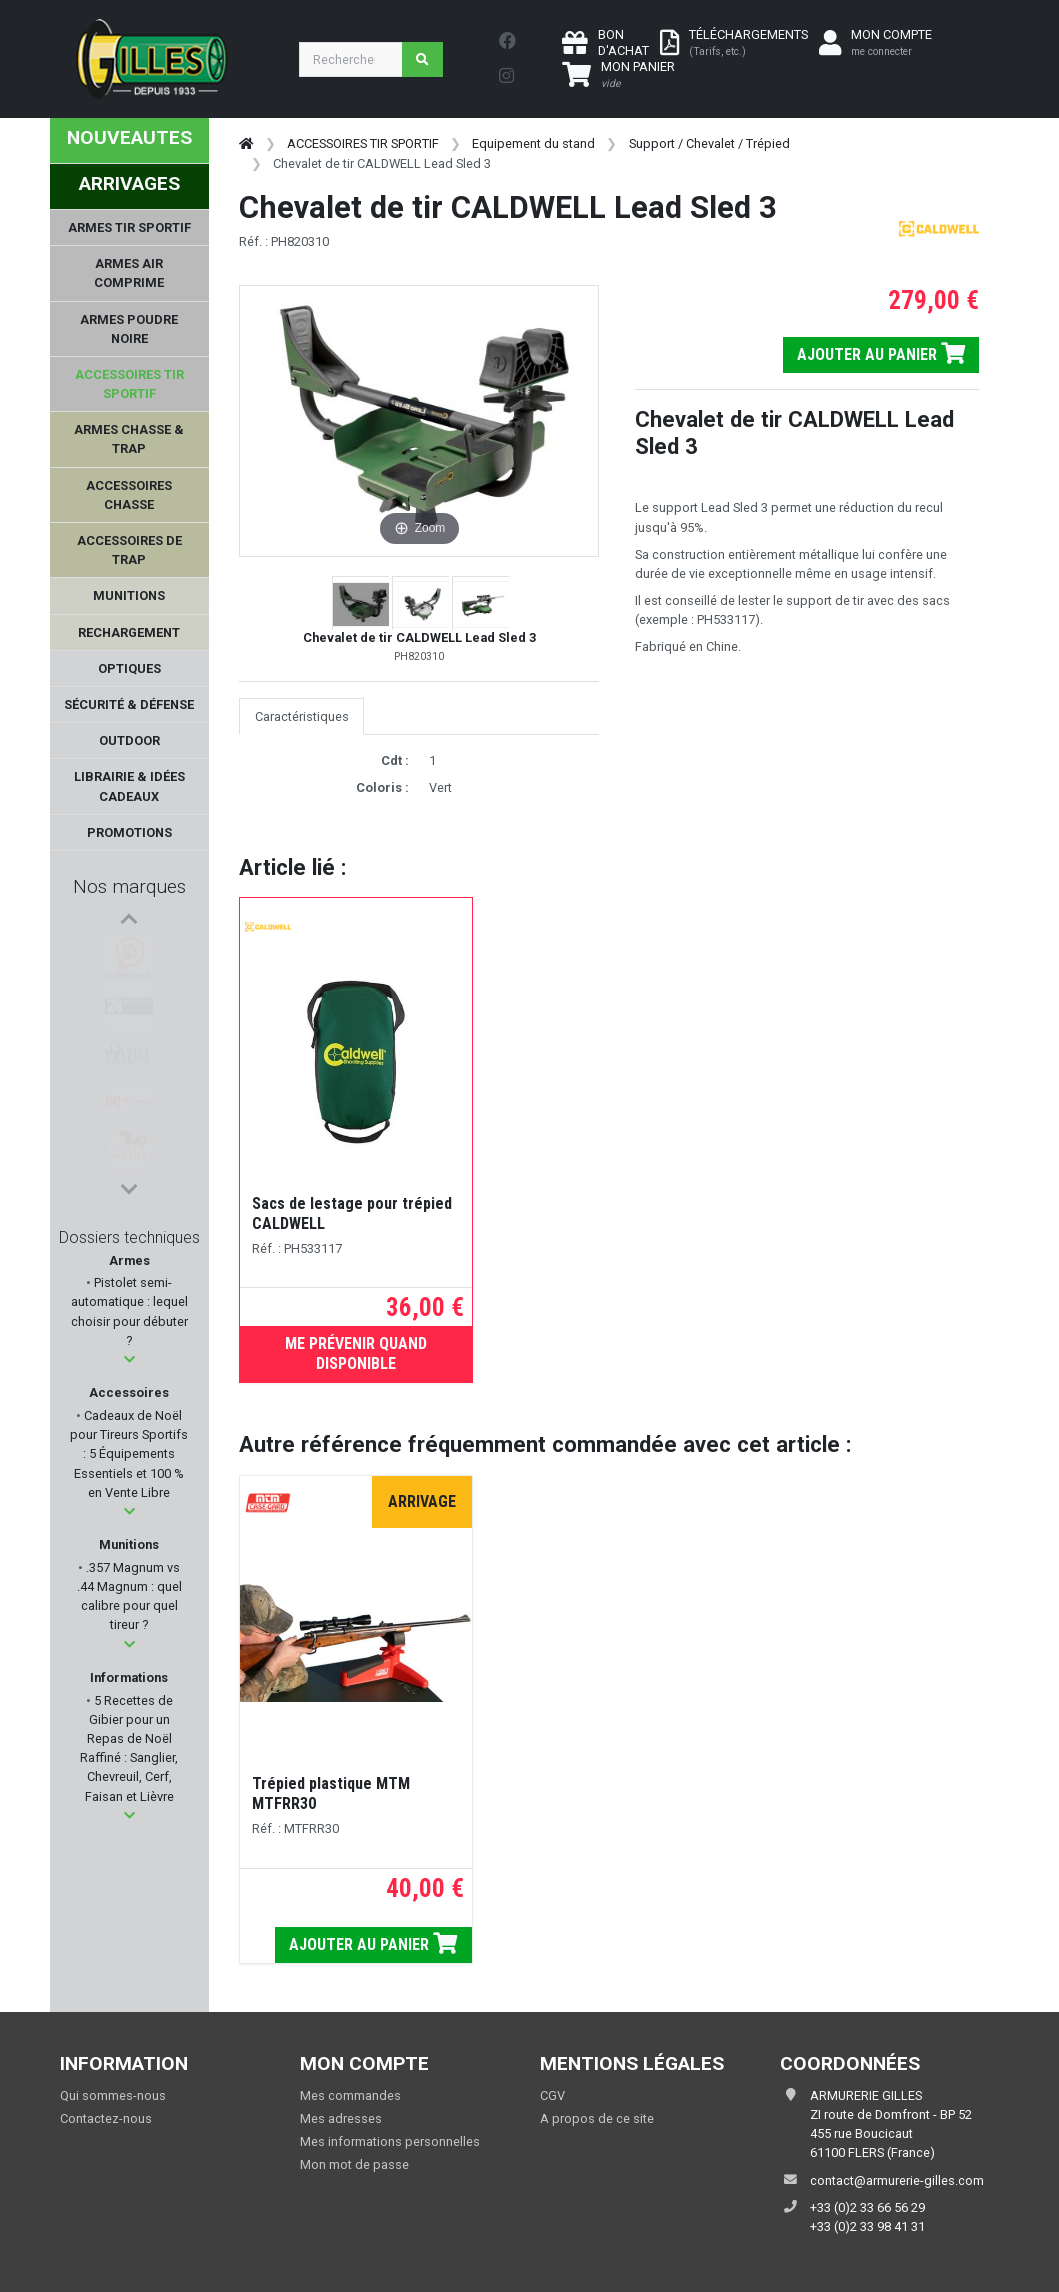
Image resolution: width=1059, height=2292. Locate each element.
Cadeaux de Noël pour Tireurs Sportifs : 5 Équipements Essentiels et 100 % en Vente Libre (129, 1454)
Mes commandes (350, 2095)
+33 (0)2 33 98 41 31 (867, 2226)
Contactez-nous (106, 2118)
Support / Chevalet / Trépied (709, 143)
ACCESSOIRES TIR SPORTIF (363, 143)
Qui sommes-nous (113, 2095)
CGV (552, 2095)
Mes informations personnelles (390, 2141)
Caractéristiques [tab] (302, 716)
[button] (129, 1359)
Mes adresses (341, 2118)
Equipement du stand (533, 143)
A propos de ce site (597, 2118)
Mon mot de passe (354, 2164)
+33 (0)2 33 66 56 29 (867, 2207)
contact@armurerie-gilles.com (897, 2180)
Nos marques (129, 886)
